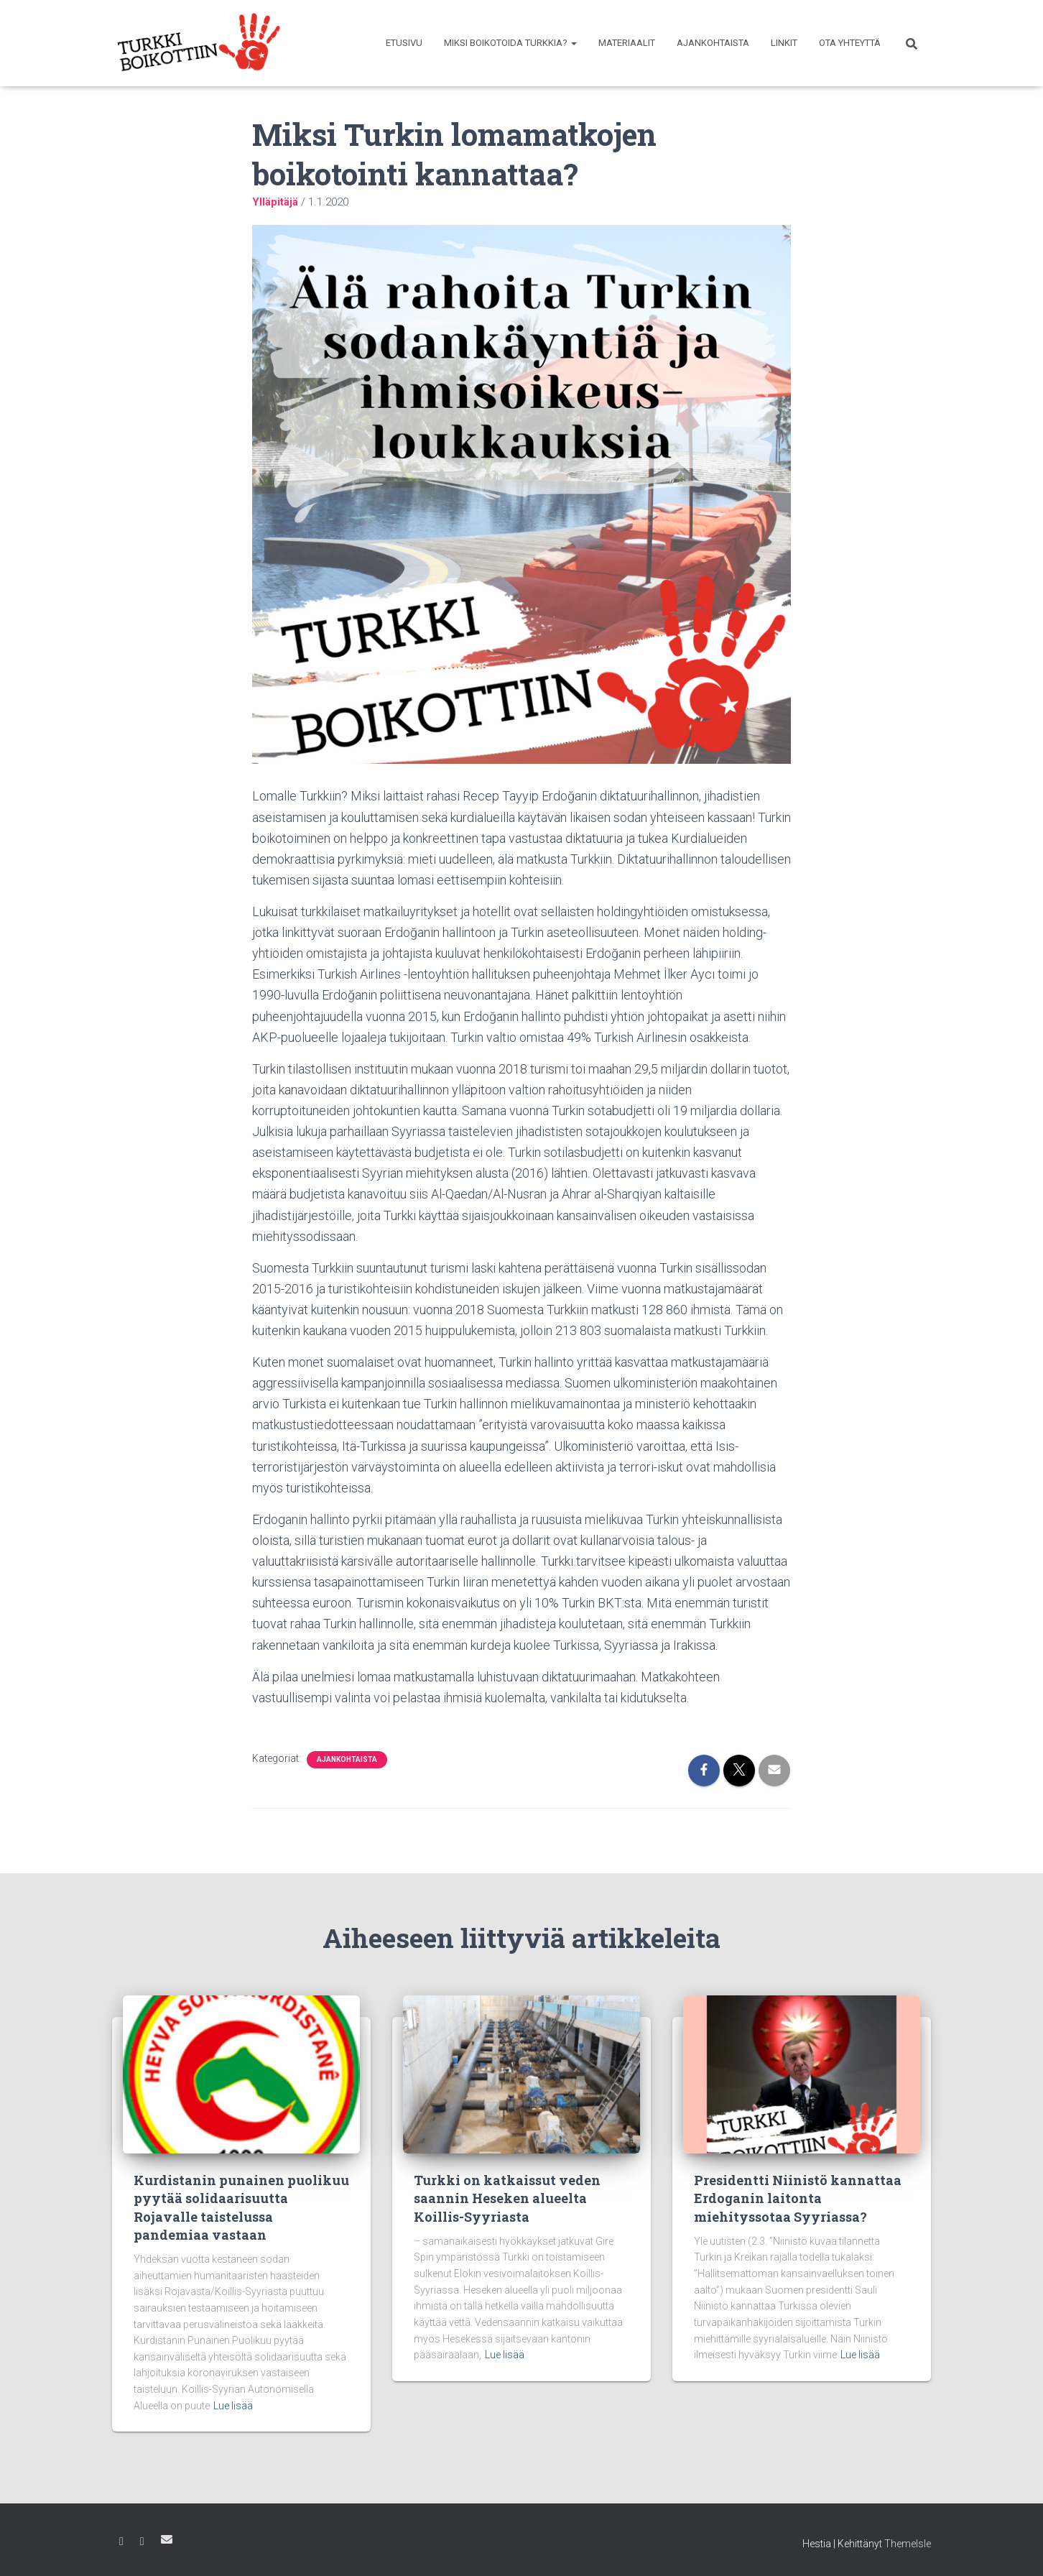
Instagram (142, 2541)
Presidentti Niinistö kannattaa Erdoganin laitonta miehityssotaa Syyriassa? (797, 2198)
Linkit (784, 42)
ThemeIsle (907, 2543)
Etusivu (404, 42)
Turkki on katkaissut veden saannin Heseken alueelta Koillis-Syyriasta (507, 2198)
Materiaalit (626, 42)
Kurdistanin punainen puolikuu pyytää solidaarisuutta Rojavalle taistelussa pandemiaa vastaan (241, 2207)
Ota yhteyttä (850, 42)
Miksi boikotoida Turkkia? (510, 42)
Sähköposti (167, 2539)
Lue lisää (233, 2405)
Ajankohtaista (713, 42)
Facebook (121, 2541)
